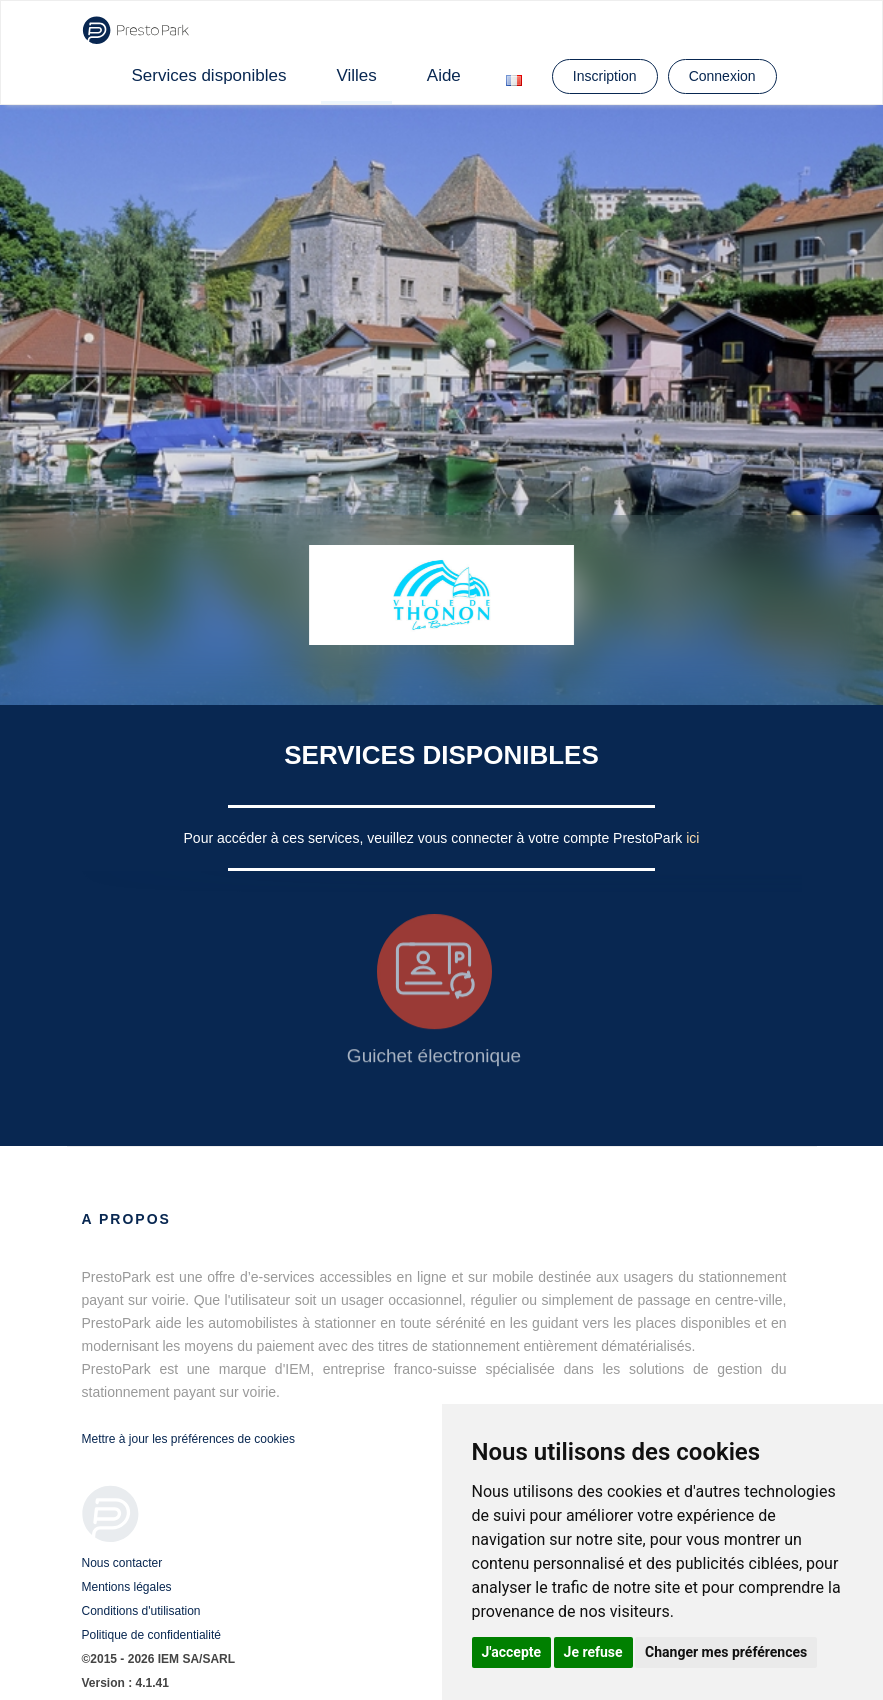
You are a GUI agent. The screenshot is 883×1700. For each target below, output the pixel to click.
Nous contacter (122, 1563)
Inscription (605, 76)
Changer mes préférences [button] (726, 1652)
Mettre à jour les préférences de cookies (188, 1439)
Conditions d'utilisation (141, 1611)
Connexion (722, 76)
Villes (356, 75)
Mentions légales (127, 1587)
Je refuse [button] (593, 1652)
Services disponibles (209, 75)
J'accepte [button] (512, 1652)
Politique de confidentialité (151, 1635)
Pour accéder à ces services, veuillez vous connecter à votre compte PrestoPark (435, 838)
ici (692, 838)
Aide (444, 75)
